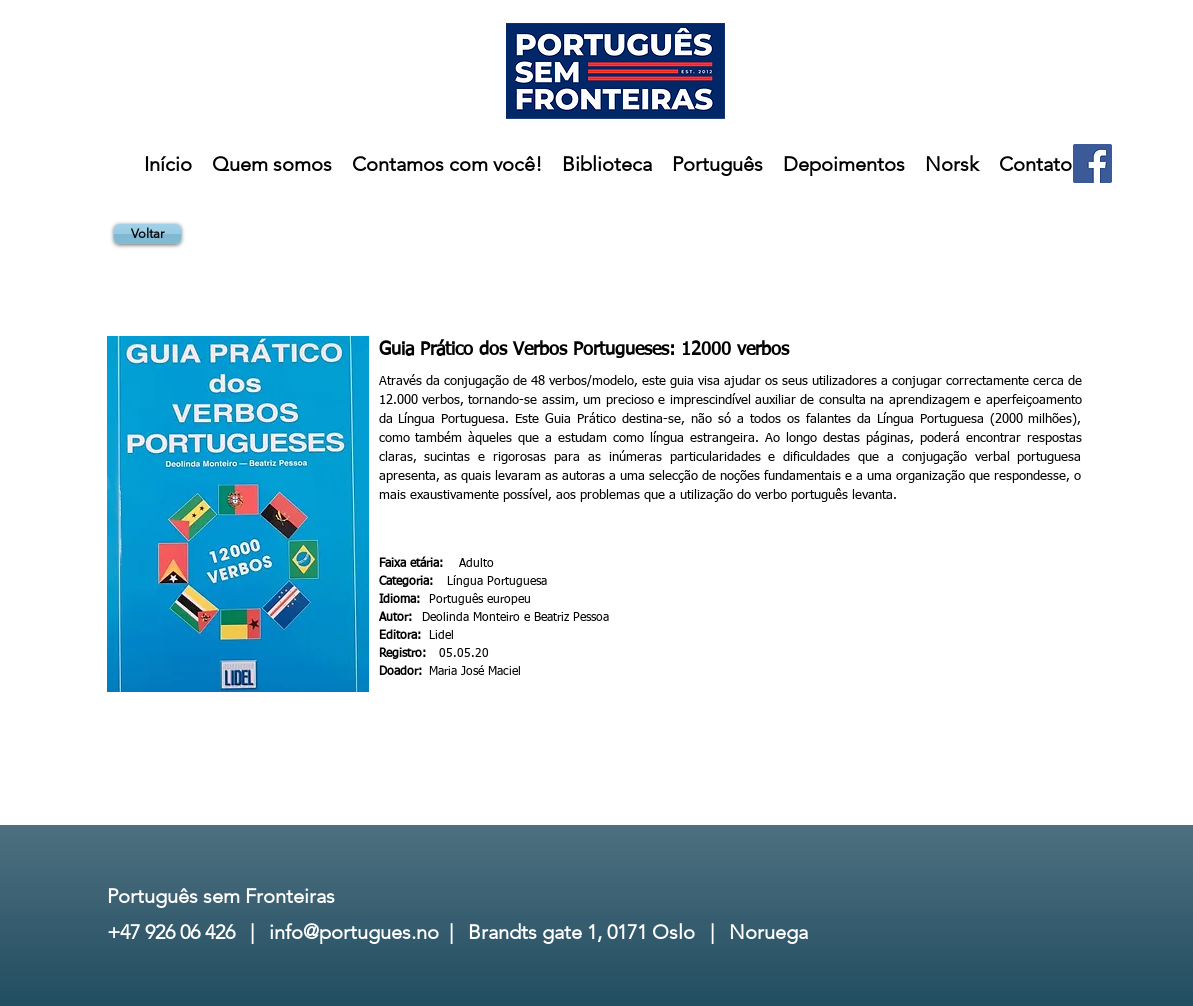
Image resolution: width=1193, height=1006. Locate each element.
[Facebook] (1092, 163)
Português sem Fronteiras (221, 896)
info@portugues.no (354, 932)
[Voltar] (147, 234)
